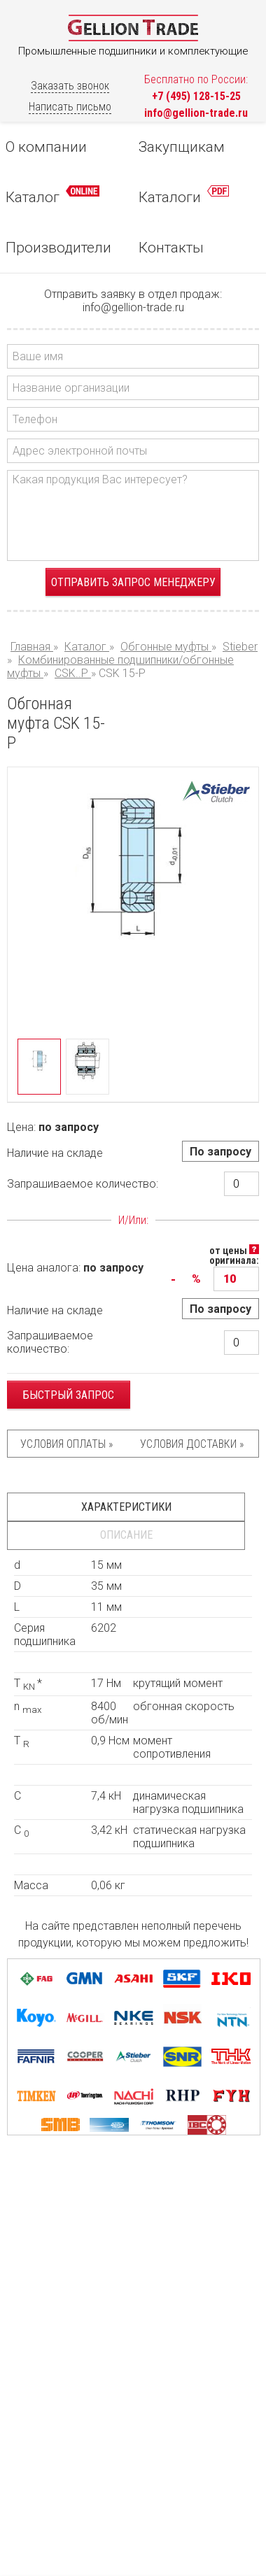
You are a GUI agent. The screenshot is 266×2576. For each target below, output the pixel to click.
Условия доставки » (192, 1444)
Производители (58, 247)
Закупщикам (182, 146)
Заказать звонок (70, 85)
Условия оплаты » (66, 1444)
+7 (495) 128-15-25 (196, 96)
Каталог (52, 195)
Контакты (171, 247)
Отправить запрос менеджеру (133, 582)
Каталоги (184, 195)
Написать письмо (70, 106)
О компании (46, 146)
